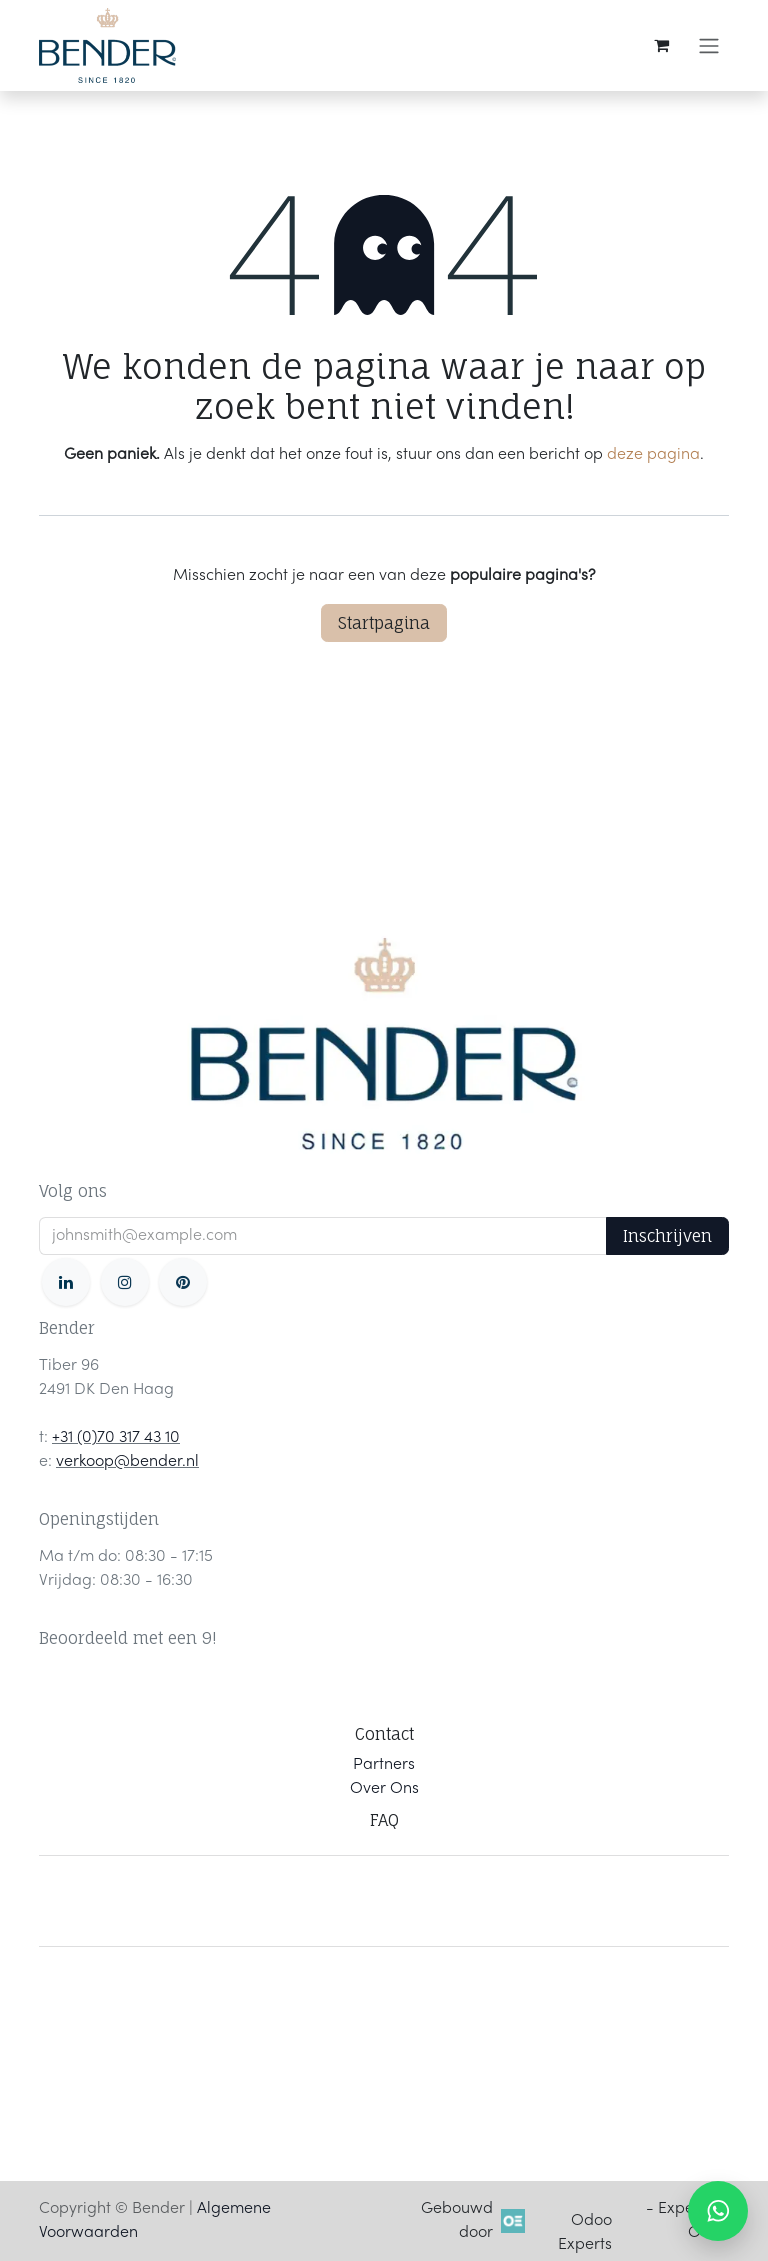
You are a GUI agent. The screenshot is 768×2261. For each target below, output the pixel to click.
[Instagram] (125, 1282)
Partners (384, 1765)
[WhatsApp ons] (718, 2211)
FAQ (384, 1820)
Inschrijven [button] (667, 1236)
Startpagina (384, 623)
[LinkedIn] (66, 1282)
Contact (384, 1734)
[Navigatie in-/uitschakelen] (709, 45)
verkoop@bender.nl (127, 1462)
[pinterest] (183, 1282)
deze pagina (653, 455)
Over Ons (384, 1789)
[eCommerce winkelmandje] (661, 45)
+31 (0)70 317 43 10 (116, 1438)
